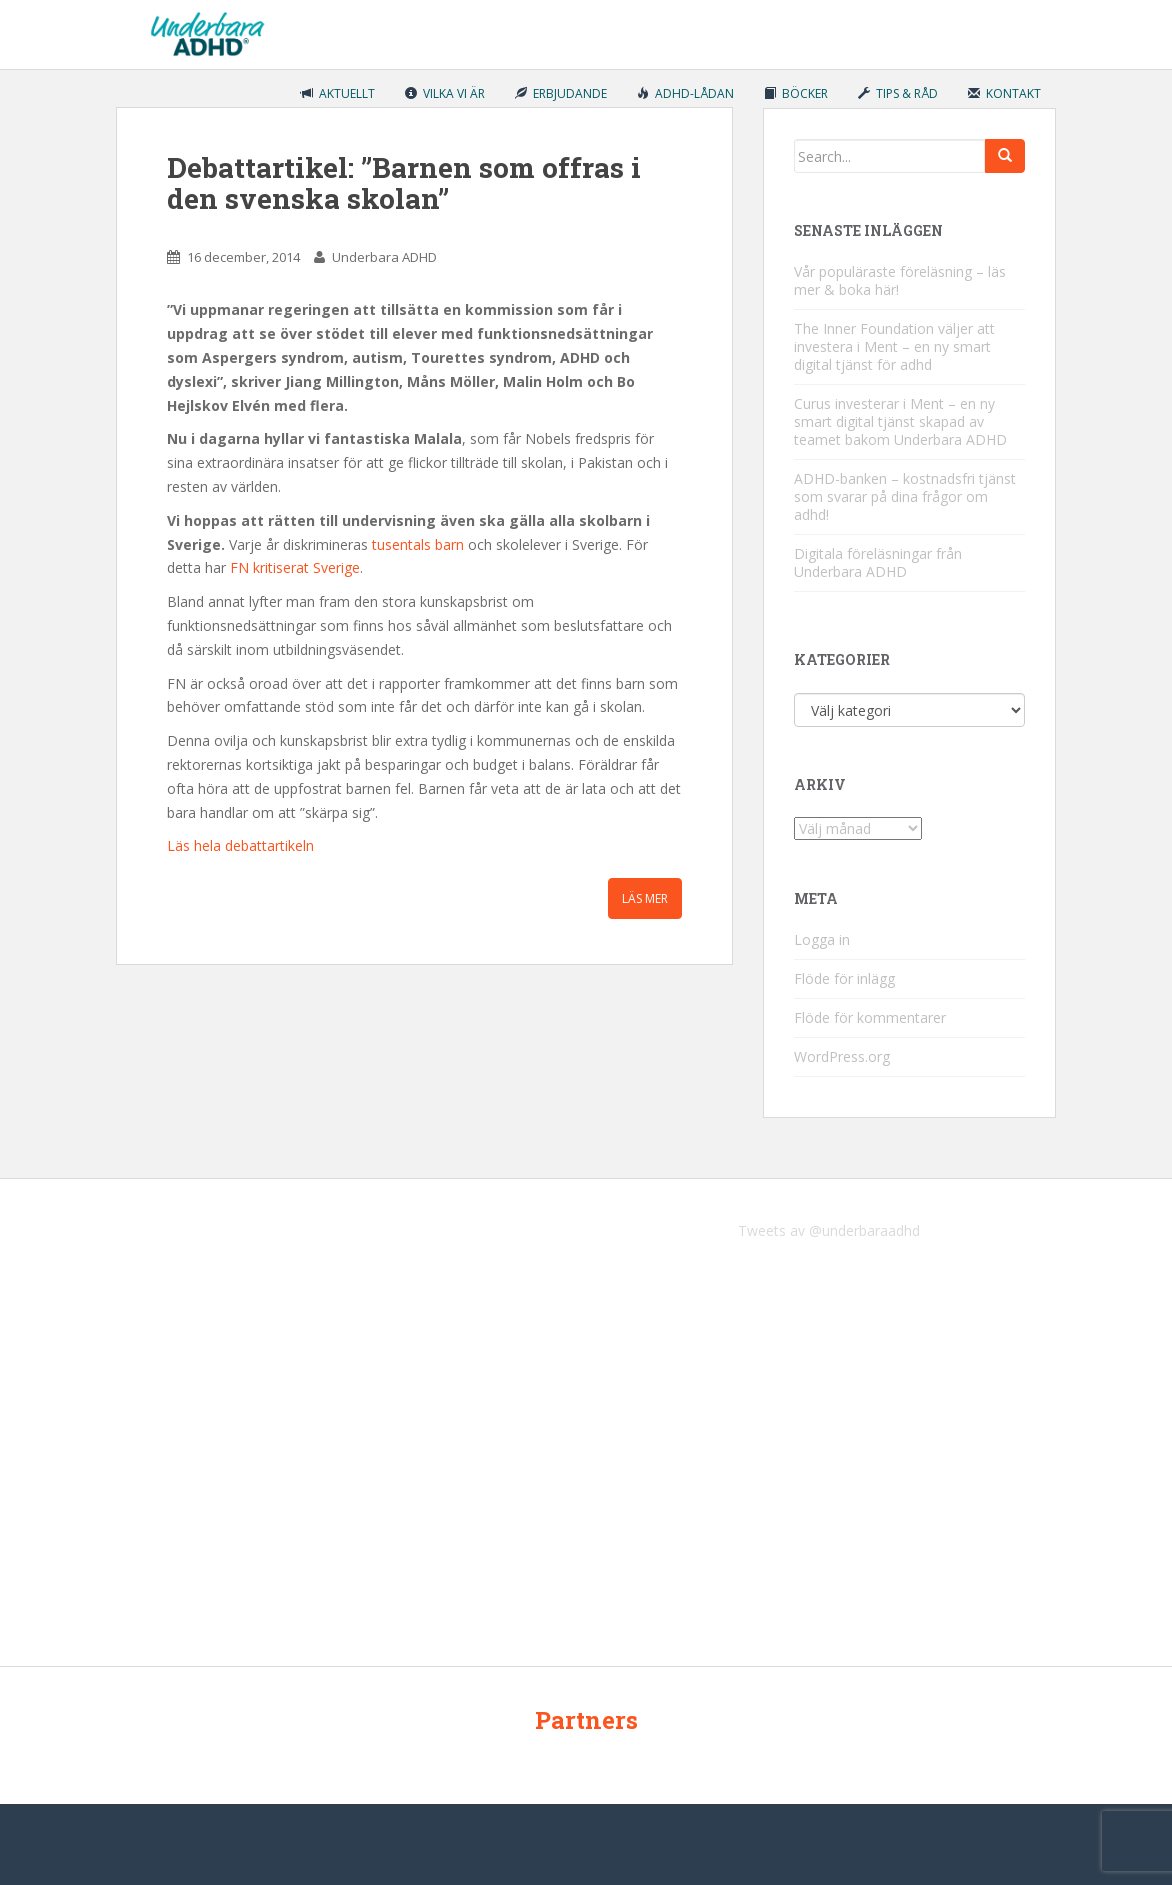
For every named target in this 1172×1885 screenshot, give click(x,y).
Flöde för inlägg (844, 978)
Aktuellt (338, 93)
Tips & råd (898, 93)
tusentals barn (416, 544)
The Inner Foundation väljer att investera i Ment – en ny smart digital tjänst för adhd (894, 346)
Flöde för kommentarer (870, 1017)
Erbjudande (561, 93)
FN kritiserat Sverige (295, 567)
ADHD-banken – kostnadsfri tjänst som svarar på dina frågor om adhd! (905, 496)
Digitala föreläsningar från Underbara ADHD (878, 562)
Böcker (796, 93)
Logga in (822, 939)
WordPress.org (842, 1056)
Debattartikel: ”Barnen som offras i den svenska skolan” (404, 183)
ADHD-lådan (685, 93)
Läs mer (645, 898)
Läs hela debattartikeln (240, 845)
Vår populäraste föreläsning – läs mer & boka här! (900, 280)
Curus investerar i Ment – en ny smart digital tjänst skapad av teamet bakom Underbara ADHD (900, 421)
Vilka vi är (445, 93)
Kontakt (1004, 93)
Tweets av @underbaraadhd (829, 1230)
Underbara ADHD (384, 257)
